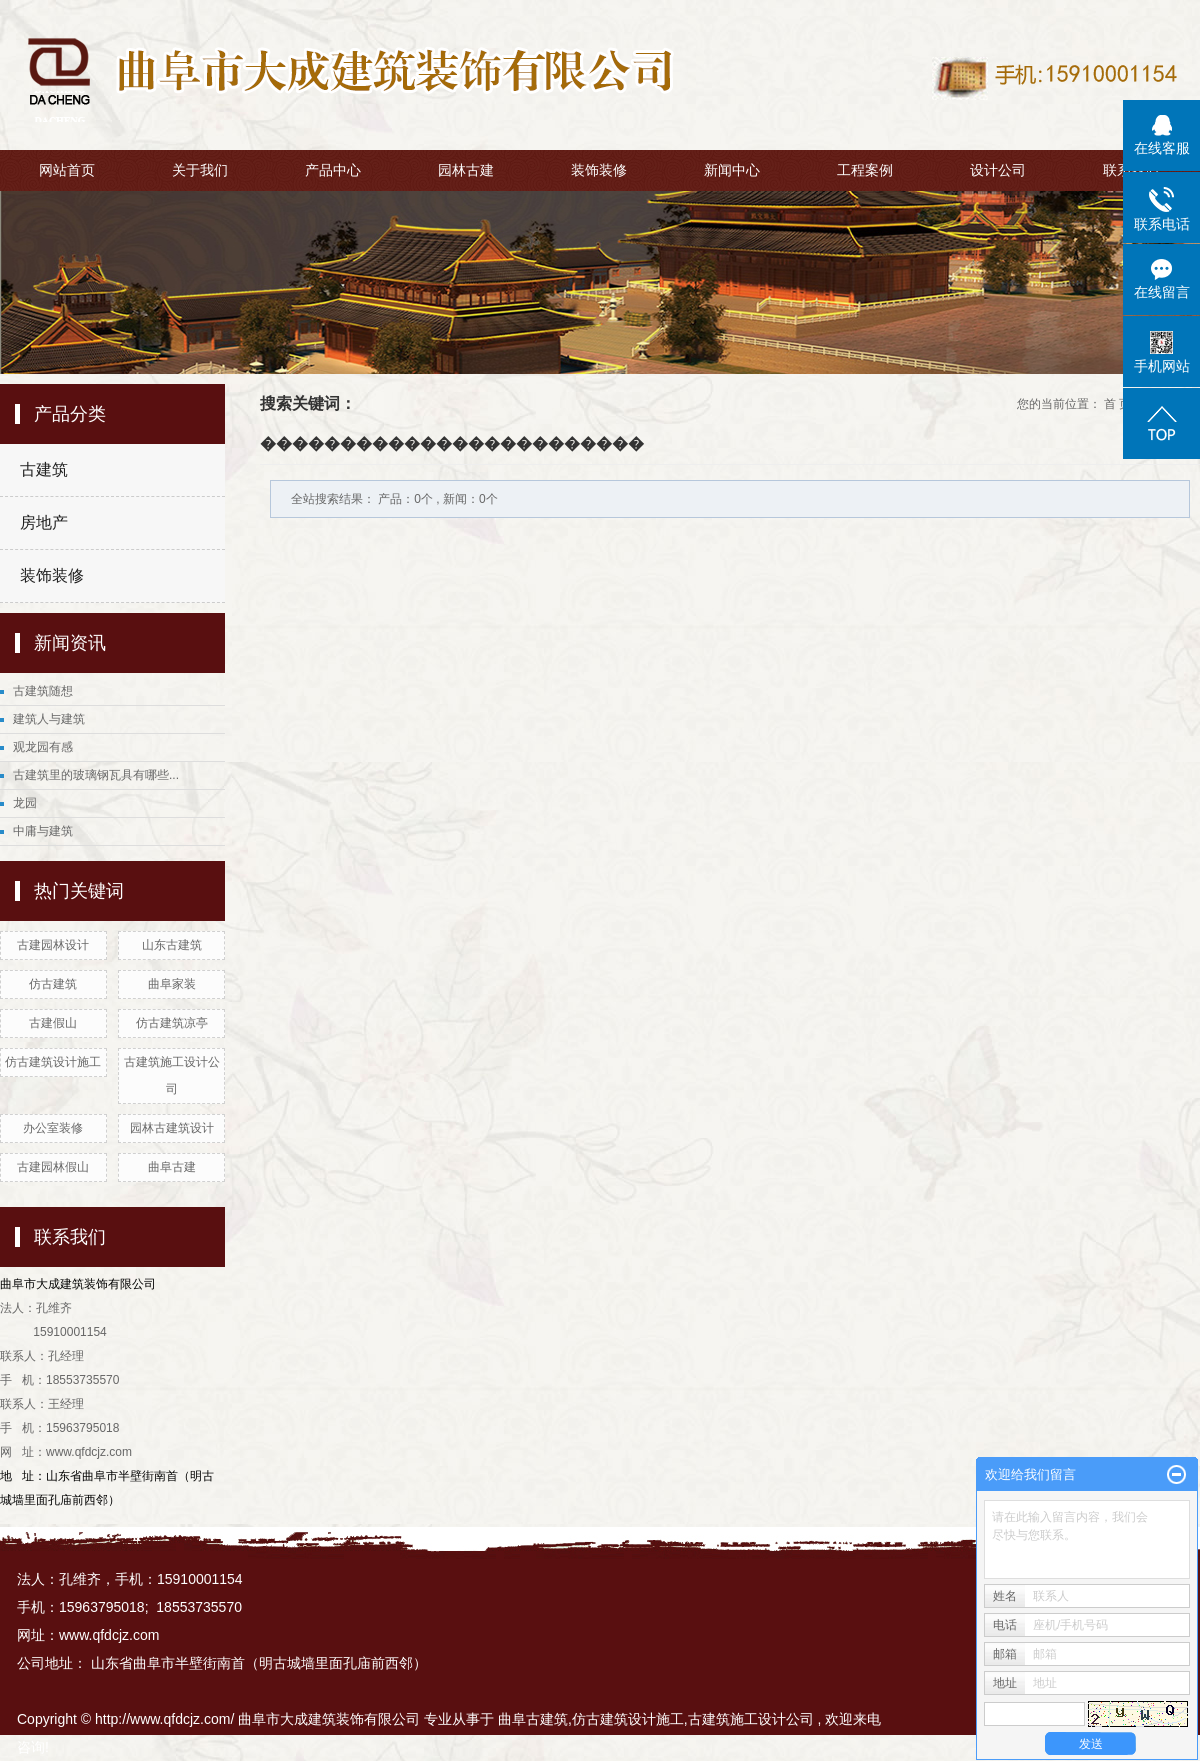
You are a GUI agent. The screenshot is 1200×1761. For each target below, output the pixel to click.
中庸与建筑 (43, 831)
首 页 (1117, 404)
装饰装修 (599, 170)
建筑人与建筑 (49, 719)
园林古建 (466, 170)
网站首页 (67, 170)
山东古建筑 (172, 945)
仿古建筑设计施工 (53, 1062)
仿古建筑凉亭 (172, 1023)
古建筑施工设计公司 (751, 1719)
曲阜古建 (172, 1167)
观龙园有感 (43, 747)
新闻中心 (732, 170)
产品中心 (333, 170)
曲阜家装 (172, 984)
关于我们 (200, 170)
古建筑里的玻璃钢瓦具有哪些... (96, 775)
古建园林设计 (53, 945)
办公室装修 (53, 1128)
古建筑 (44, 469)
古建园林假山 (53, 1167)
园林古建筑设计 (172, 1128)
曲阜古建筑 (533, 1719)
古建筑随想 (43, 691)
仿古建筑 (53, 984)
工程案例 (865, 170)
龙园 (25, 803)
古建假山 (53, 1023)
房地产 (44, 522)
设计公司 (998, 170)
